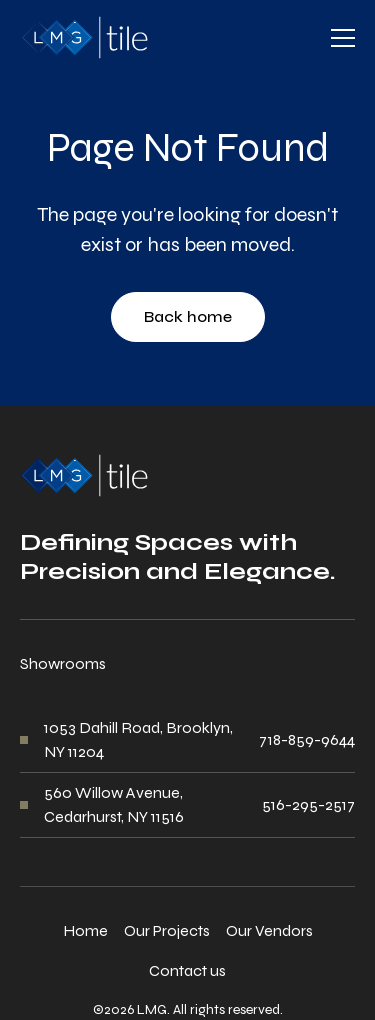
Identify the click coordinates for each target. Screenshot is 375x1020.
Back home (188, 316)
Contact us (187, 970)
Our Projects (167, 930)
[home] (84, 37)
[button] (343, 38)
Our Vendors (269, 930)
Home (85, 930)
